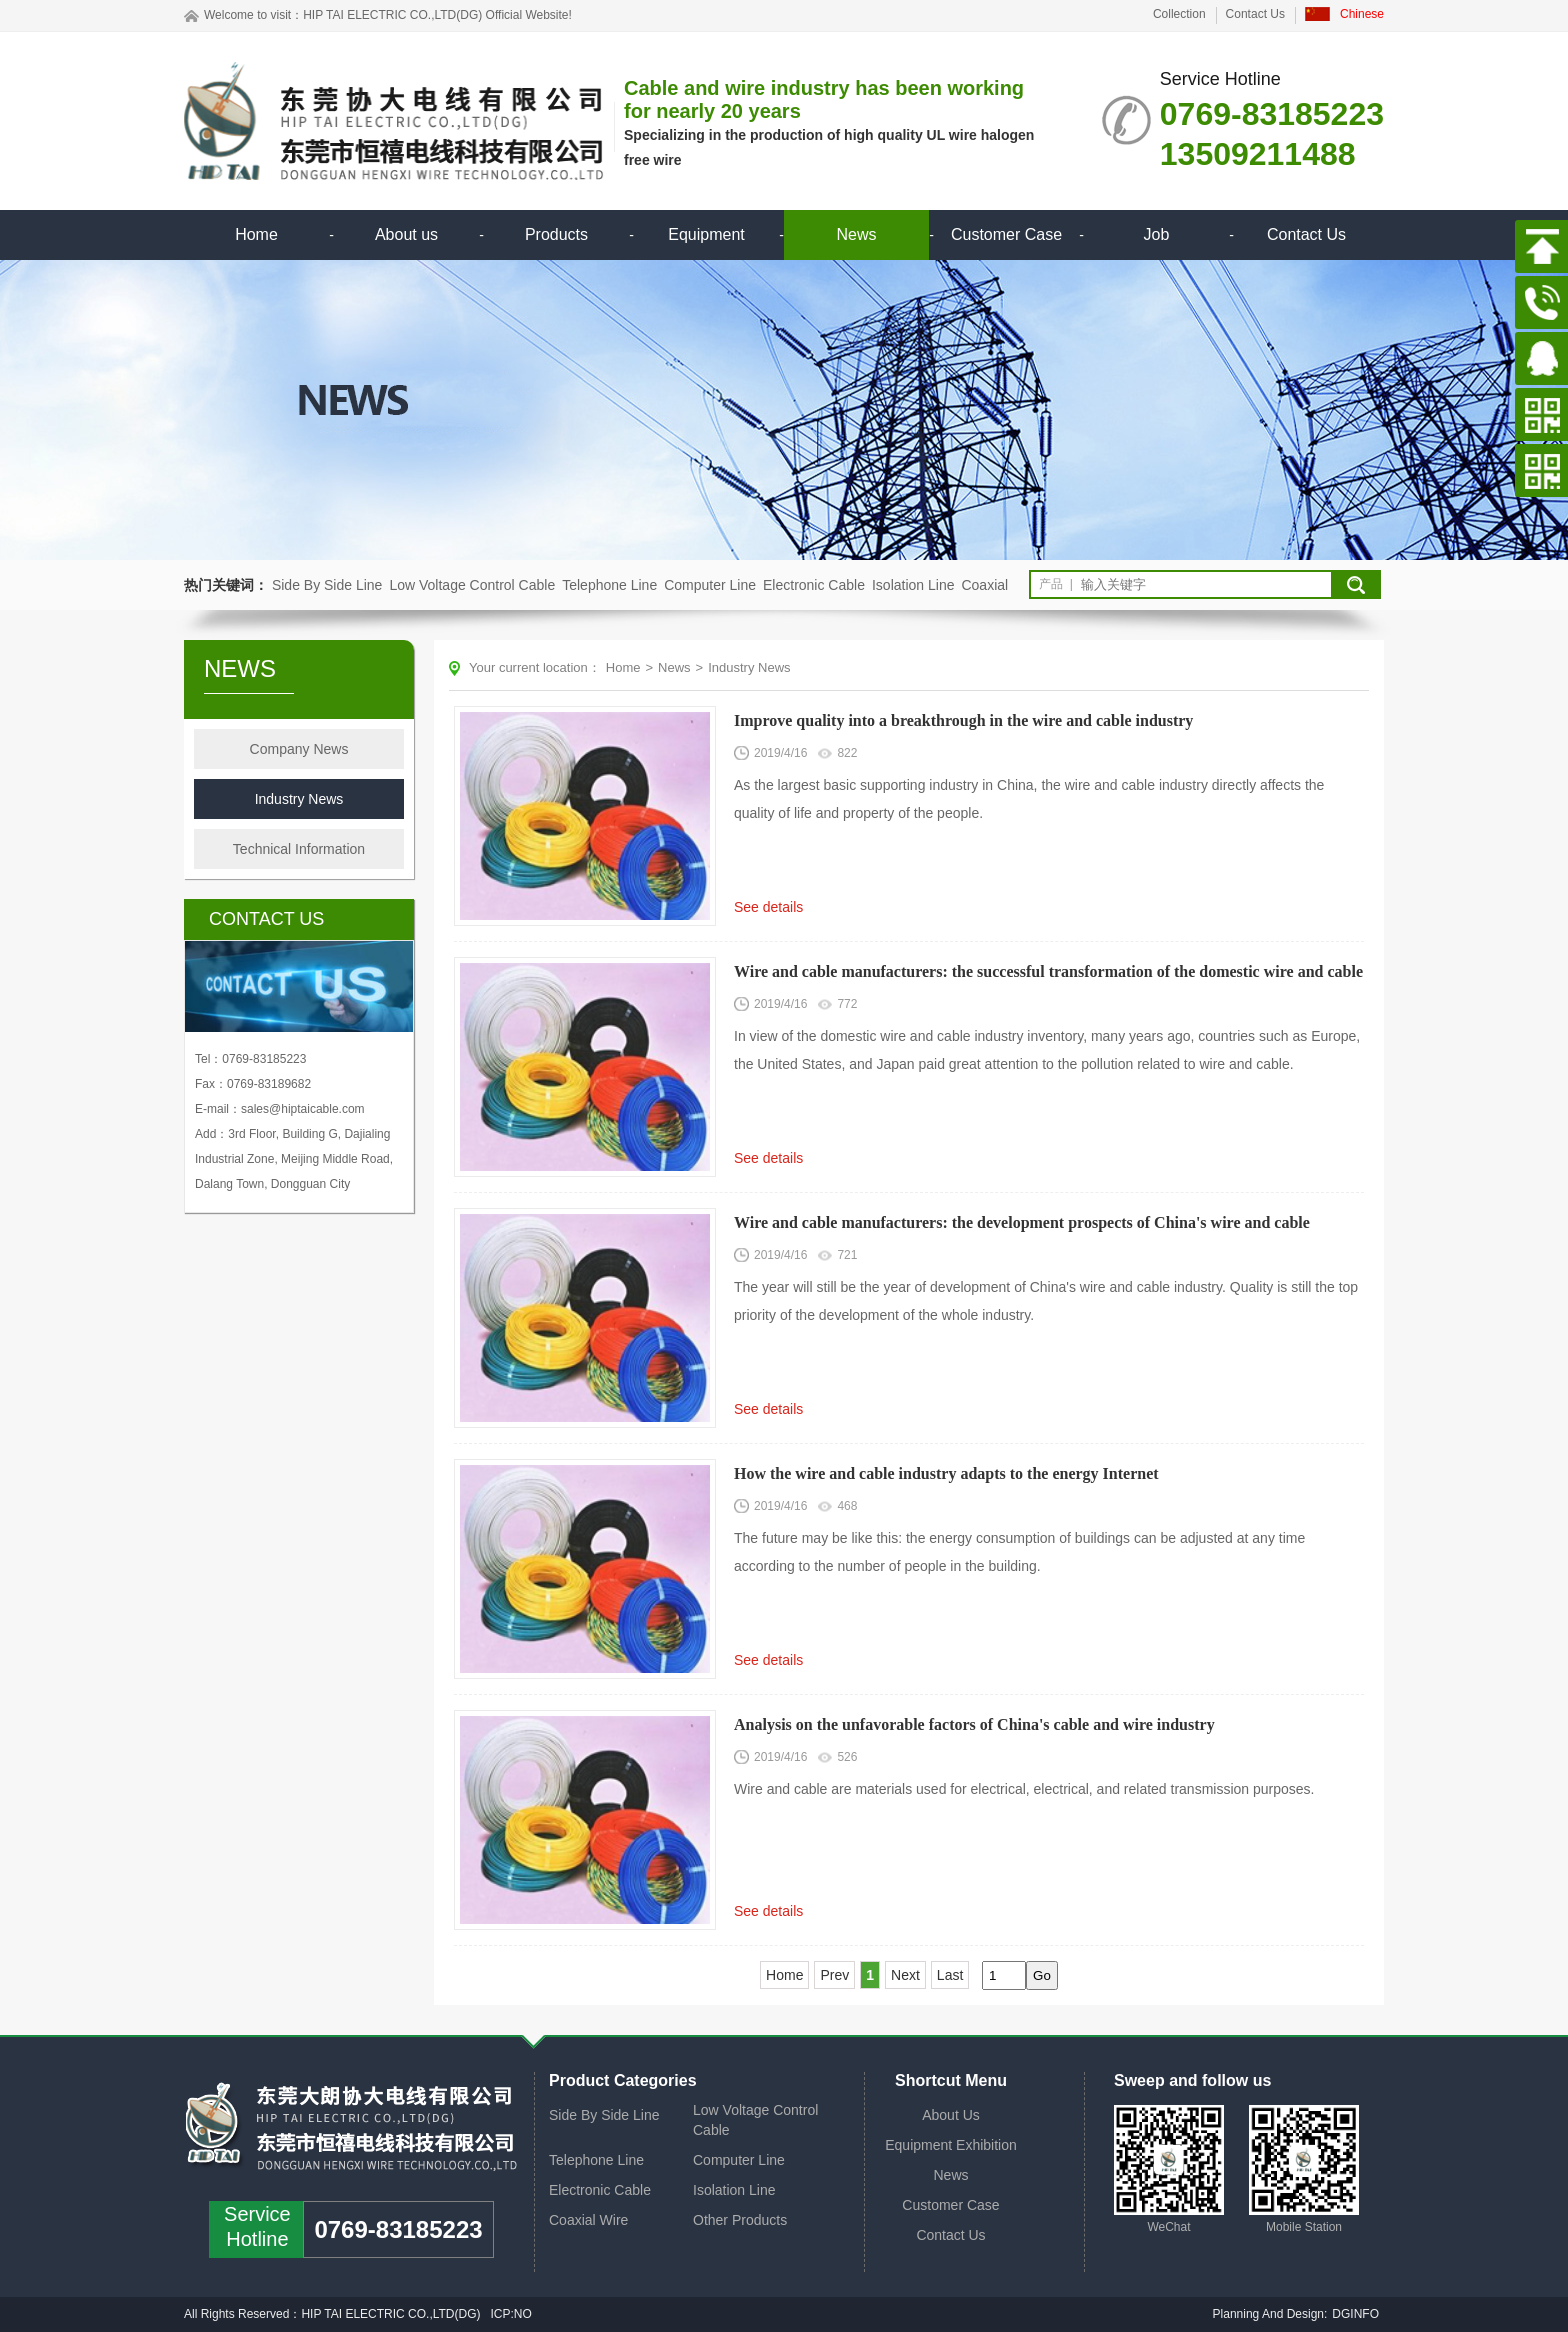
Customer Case (1006, 234)
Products (556, 234)
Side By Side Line (327, 585)
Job (1157, 234)
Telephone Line (609, 585)
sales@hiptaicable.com (303, 1109)
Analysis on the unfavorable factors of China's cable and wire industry (974, 1724)
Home (256, 234)
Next (905, 1975)
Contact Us (1255, 14)
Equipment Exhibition (951, 2145)
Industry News (299, 799)
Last (950, 1975)
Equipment (706, 234)
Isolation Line (913, 585)
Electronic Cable (814, 585)
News (856, 234)
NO (524, 2314)
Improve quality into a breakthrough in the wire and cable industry (963, 720)
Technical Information (299, 849)
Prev (834, 1975)
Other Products (740, 2220)
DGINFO (1355, 2314)
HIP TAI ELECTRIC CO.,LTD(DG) (392, 15)
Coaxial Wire (588, 2220)
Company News (299, 749)
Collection (1179, 14)
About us (406, 234)
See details (768, 907)
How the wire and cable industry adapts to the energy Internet (946, 1473)
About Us (951, 2115)
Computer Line (710, 585)
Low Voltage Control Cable (472, 585)
